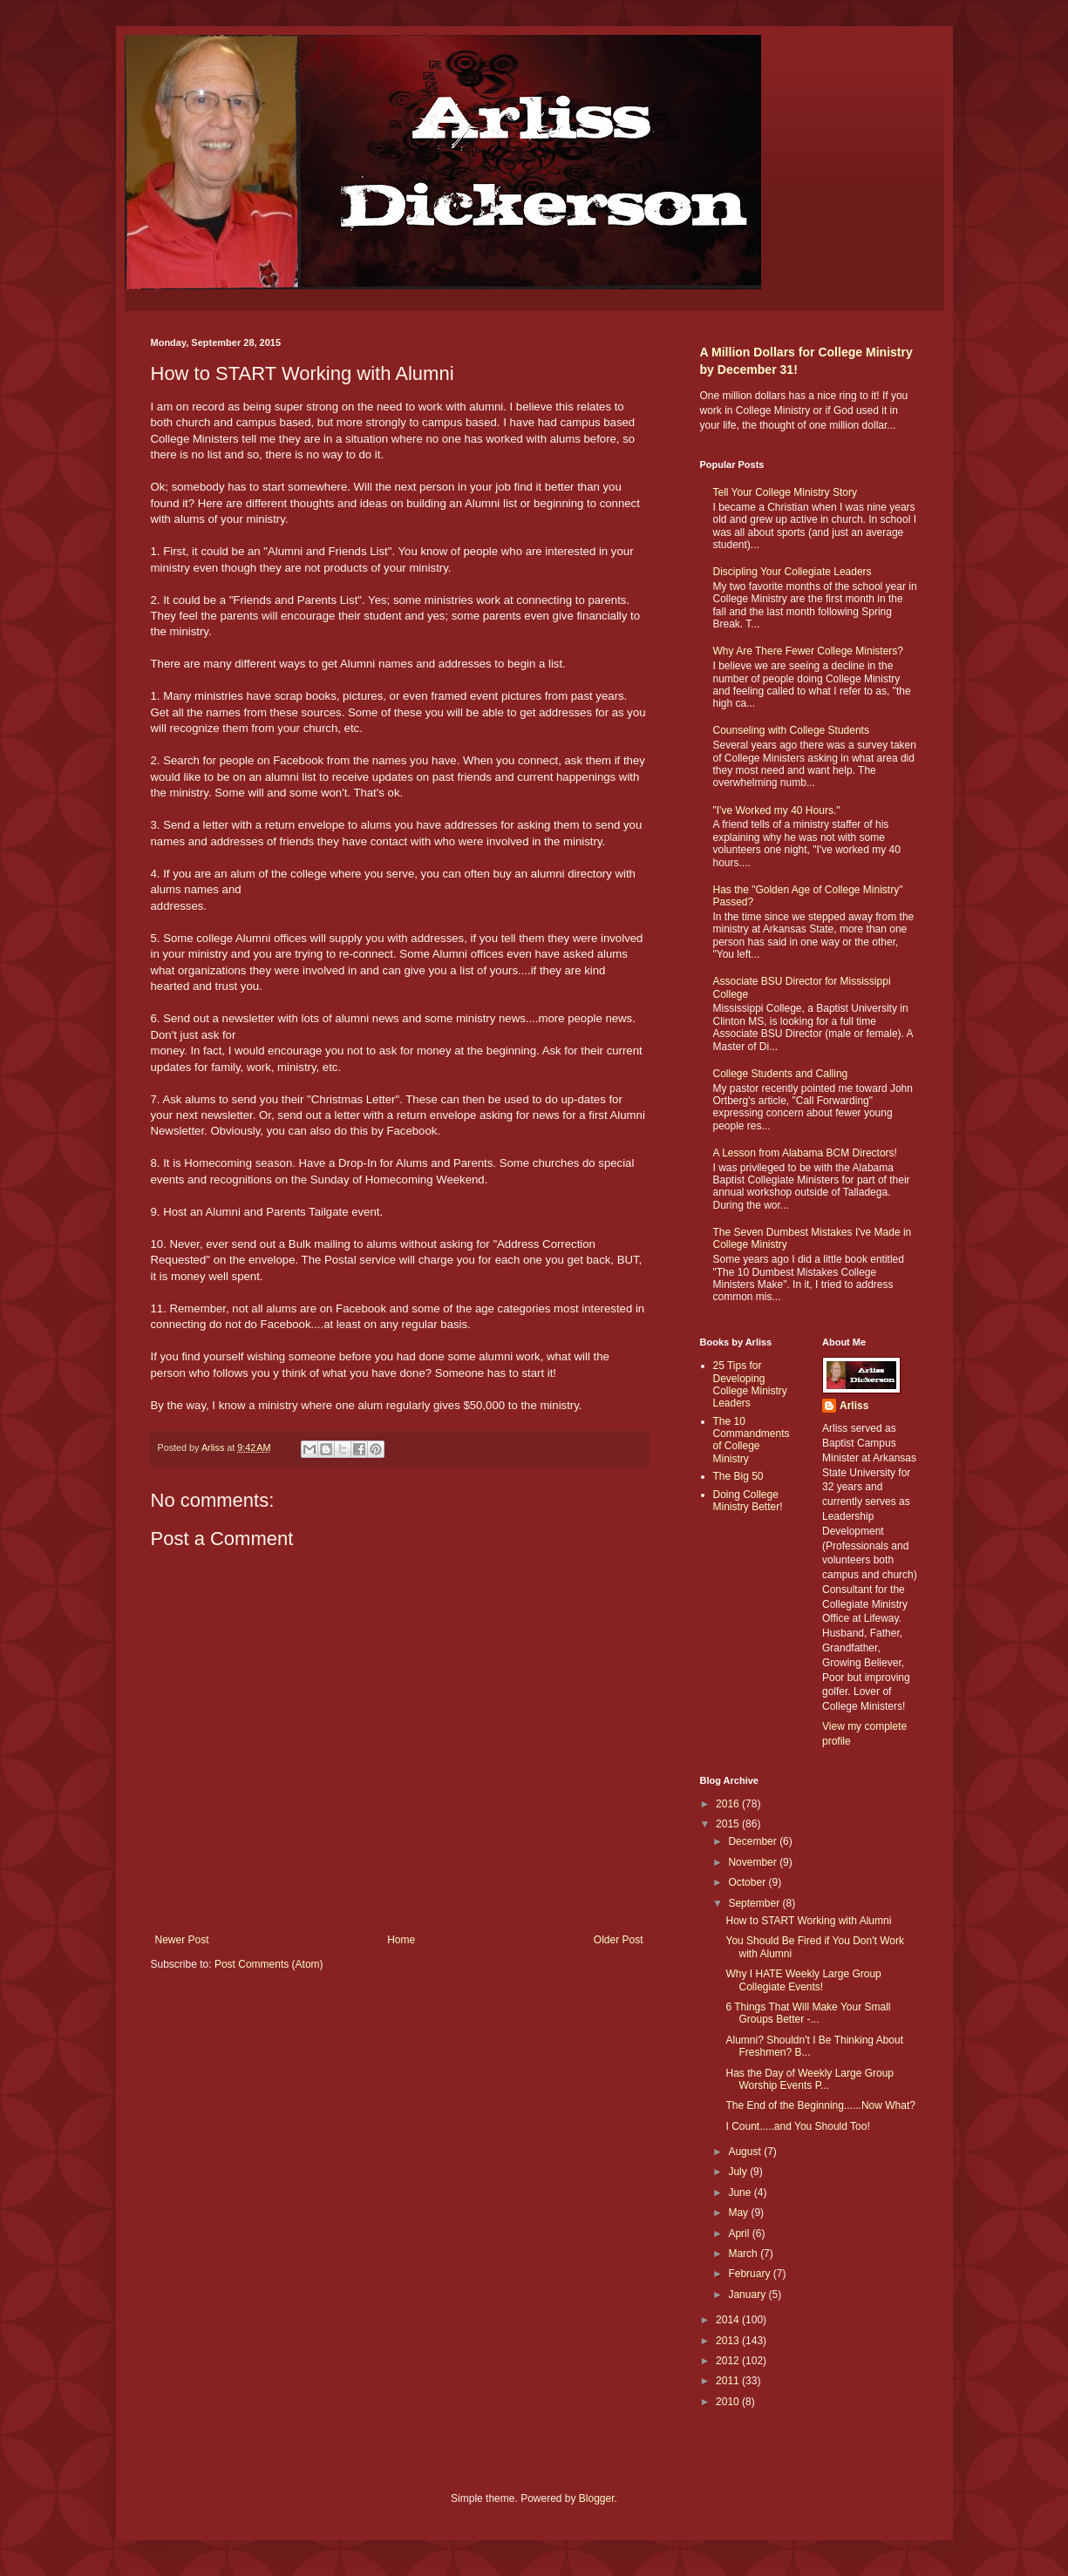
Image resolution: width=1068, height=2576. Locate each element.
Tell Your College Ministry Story (785, 492)
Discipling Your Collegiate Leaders (792, 572)
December (753, 1841)
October (748, 1882)
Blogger (597, 2498)
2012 (729, 2361)
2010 (729, 2402)
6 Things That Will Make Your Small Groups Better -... (807, 2013)
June (740, 2192)
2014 (729, 2320)
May (739, 2213)
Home (401, 1940)
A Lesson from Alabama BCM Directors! (805, 1153)
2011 (729, 2381)
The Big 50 (738, 1476)
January (748, 2294)
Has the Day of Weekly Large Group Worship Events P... (809, 2079)
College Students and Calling (780, 1074)
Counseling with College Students (791, 730)
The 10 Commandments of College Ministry (751, 1440)
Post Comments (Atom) (268, 1964)
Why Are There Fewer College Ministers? (808, 651)
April (740, 2233)
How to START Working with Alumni (808, 1921)
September (755, 1903)
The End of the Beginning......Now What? (820, 2105)
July (739, 2172)
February (750, 2274)
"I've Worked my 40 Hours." (776, 810)
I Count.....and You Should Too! (797, 2126)
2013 (729, 2341)
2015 (729, 1824)
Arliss (854, 1406)
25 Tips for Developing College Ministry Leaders (750, 1384)
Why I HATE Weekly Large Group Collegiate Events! (803, 1980)
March (744, 2253)
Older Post (618, 1940)
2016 (729, 1804)
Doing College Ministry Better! (748, 1500)
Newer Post (182, 1940)
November (753, 1862)
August (746, 2152)
